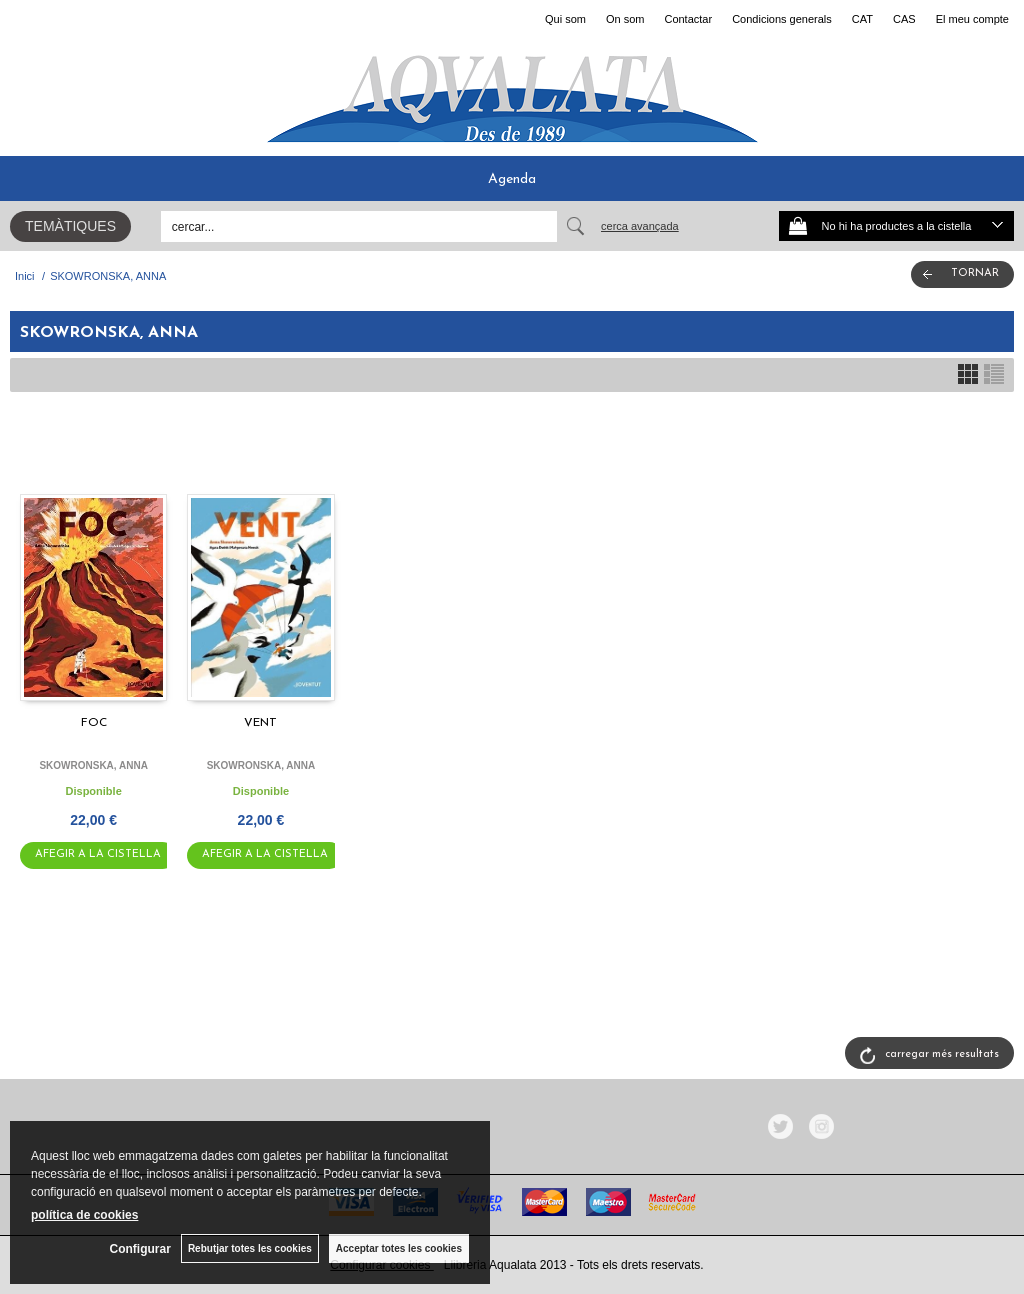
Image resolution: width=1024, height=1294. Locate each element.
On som (625, 19)
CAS (904, 19)
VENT (260, 723)
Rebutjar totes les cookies (250, 1248)
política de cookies (84, 1215)
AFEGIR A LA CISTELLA (98, 854)
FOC (94, 723)
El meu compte (972, 19)
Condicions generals (782, 19)
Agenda (512, 179)
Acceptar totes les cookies (399, 1248)
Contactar (688, 19)
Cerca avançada (640, 226)
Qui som (565, 19)
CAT (862, 19)
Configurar (140, 1249)
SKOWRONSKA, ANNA (93, 765)
